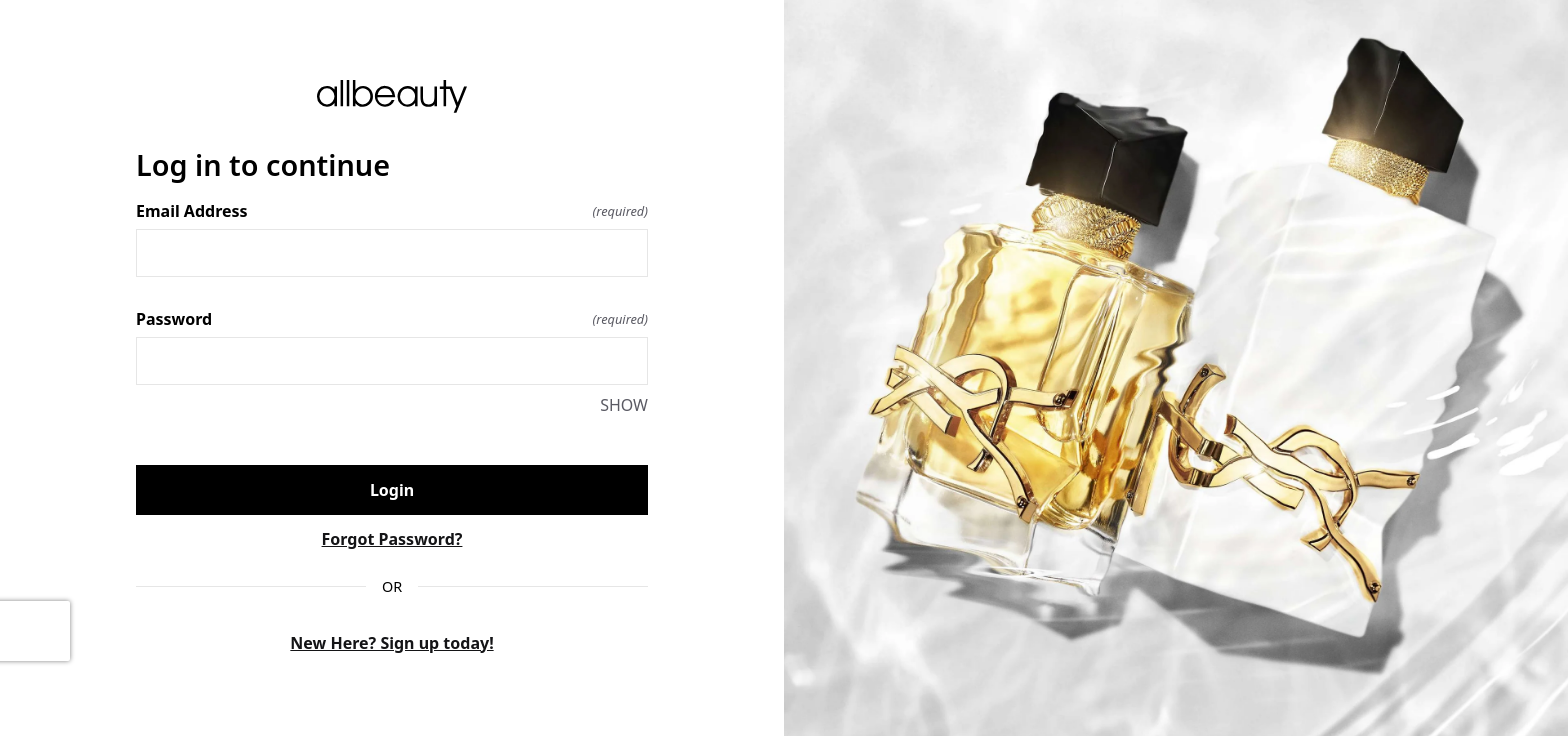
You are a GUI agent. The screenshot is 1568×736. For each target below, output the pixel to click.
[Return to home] (392, 96)
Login (392, 490)
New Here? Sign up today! (391, 643)
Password (392, 319)
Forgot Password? (392, 539)
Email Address (392, 211)
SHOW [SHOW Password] (624, 405)
